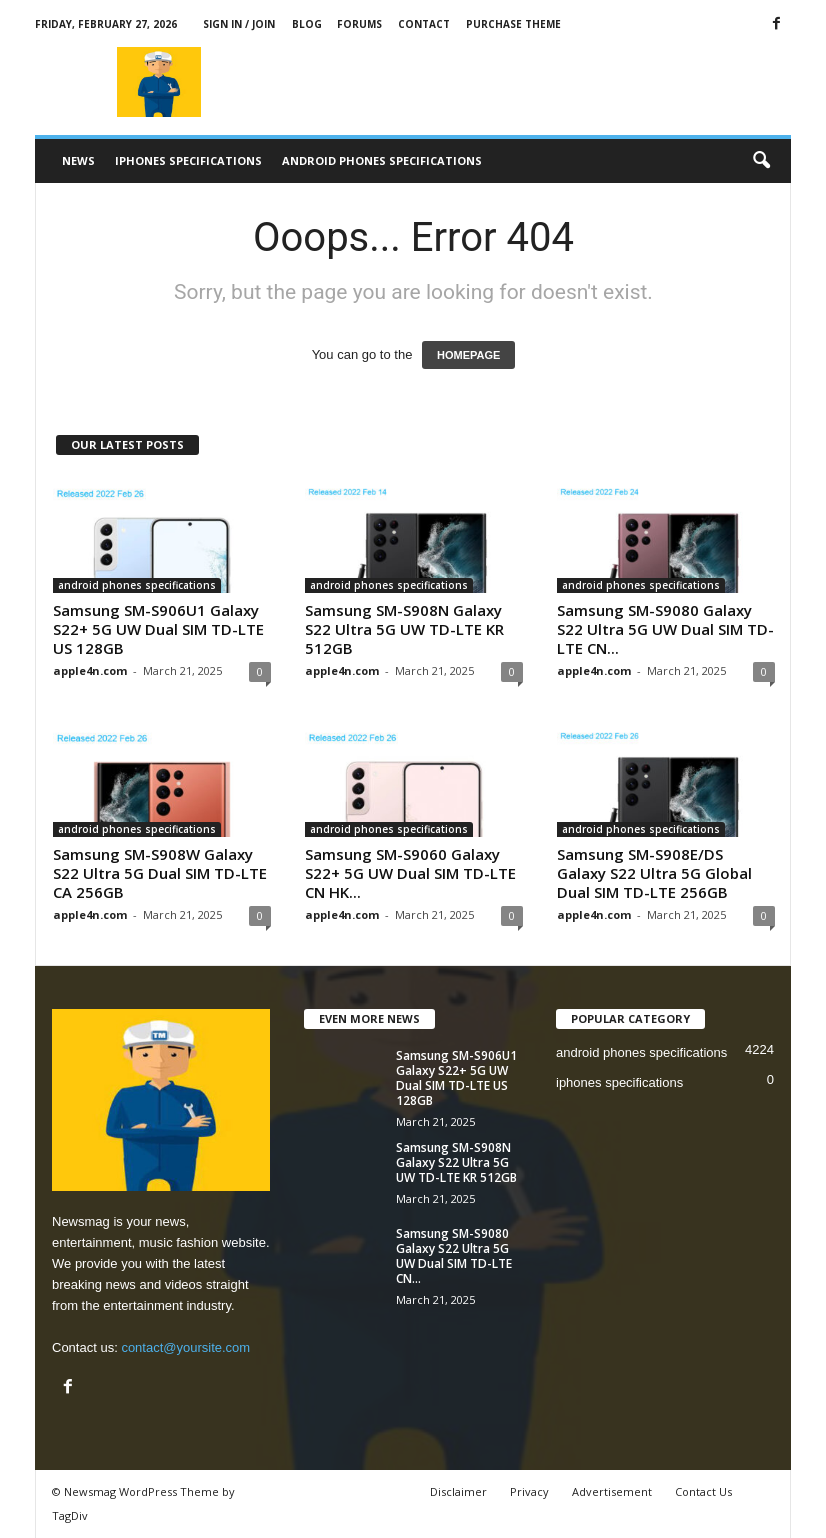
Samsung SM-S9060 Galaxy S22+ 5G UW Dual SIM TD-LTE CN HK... (410, 873)
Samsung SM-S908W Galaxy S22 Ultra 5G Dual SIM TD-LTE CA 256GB (160, 873)
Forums (359, 24)
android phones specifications (382, 160)
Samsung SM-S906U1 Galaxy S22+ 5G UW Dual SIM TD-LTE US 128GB (158, 629)
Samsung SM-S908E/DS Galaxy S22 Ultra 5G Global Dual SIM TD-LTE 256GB (654, 873)
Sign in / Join (239, 24)
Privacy (529, 1491)
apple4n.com (90, 670)
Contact (424, 24)
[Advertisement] (537, 82)
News (78, 160)
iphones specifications (188, 160)
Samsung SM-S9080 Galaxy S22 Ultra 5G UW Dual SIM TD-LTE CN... (665, 629)
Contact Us (703, 1491)
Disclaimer (458, 1491)
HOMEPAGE (468, 355)
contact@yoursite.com (185, 1347)
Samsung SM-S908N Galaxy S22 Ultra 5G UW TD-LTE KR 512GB (404, 629)
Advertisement (612, 1491)
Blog (307, 24)
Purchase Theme (513, 24)
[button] (761, 161)
